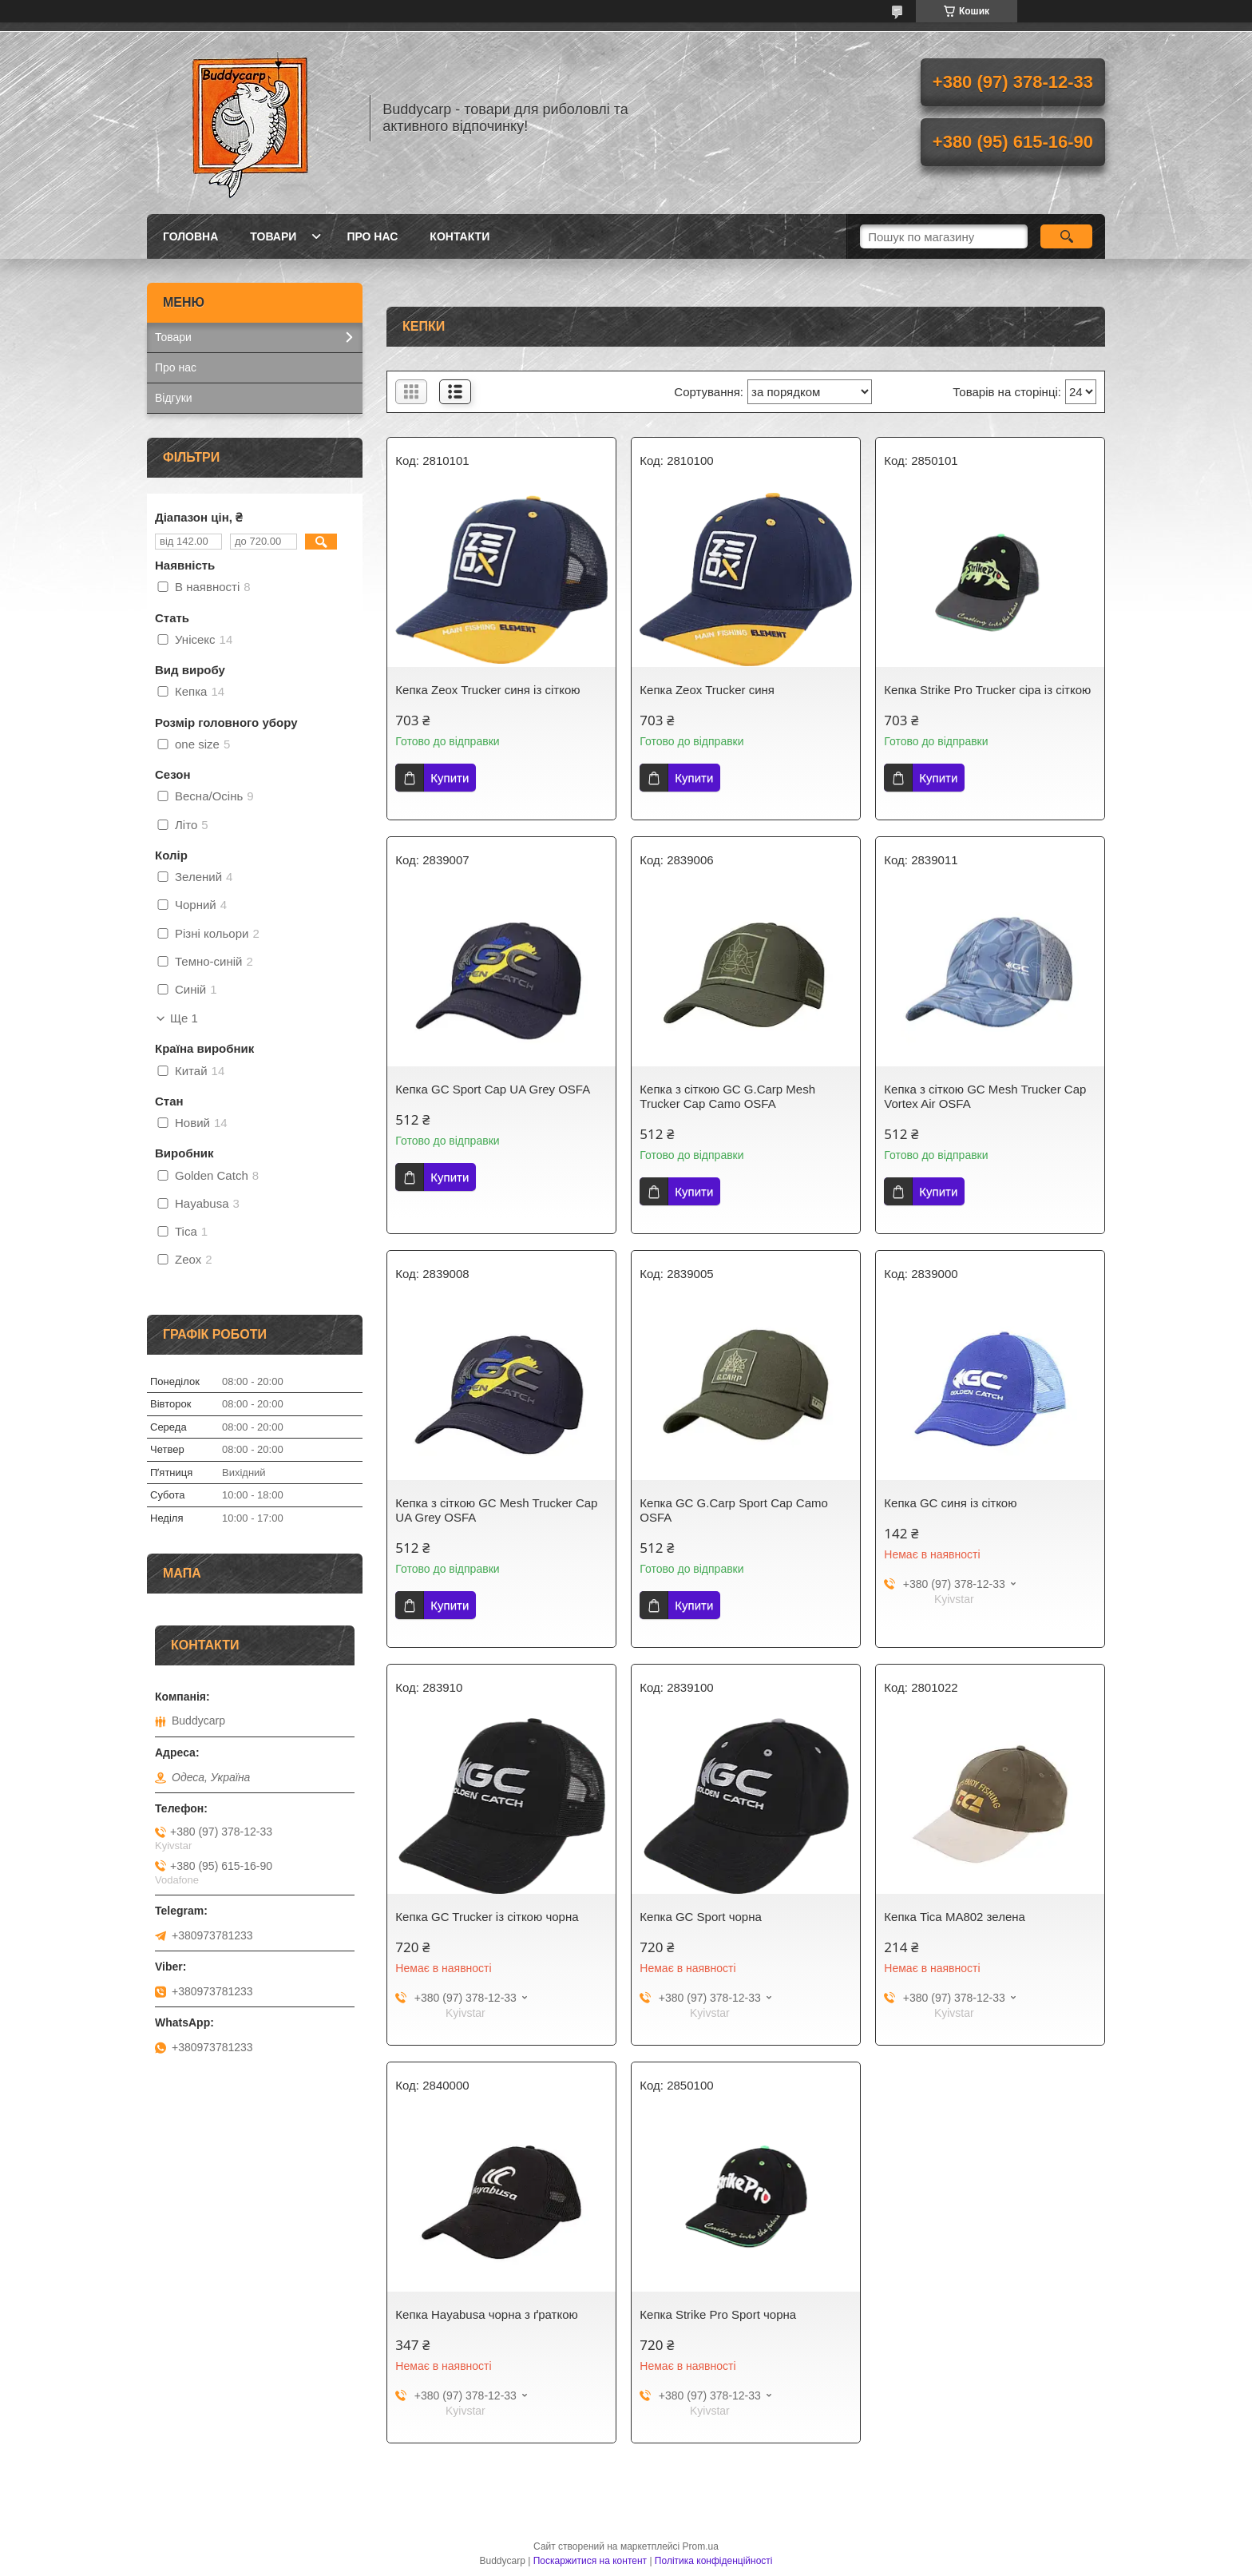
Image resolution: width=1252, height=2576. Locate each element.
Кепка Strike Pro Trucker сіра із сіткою (987, 690)
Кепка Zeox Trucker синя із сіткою (487, 690)
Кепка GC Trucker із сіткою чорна (486, 1916)
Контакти (459, 236)
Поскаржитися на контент (590, 2560)
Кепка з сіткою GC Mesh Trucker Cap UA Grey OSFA (496, 1510)
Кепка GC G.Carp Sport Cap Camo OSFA (734, 1510)
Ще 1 (184, 1018)
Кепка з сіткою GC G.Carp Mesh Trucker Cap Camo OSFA (727, 1096)
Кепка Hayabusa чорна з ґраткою (486, 2314)
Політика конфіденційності (714, 2560)
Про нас (372, 236)
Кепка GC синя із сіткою (950, 1503)
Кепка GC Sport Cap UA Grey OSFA (492, 1089)
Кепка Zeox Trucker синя (707, 690)
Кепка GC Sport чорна (700, 1916)
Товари (273, 236)
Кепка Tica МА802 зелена (954, 1916)
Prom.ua (701, 2546)
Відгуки (173, 397)
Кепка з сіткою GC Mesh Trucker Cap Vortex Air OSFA (985, 1096)
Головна (190, 236)
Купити (449, 777)
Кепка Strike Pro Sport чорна (718, 2314)
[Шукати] (1066, 236)
